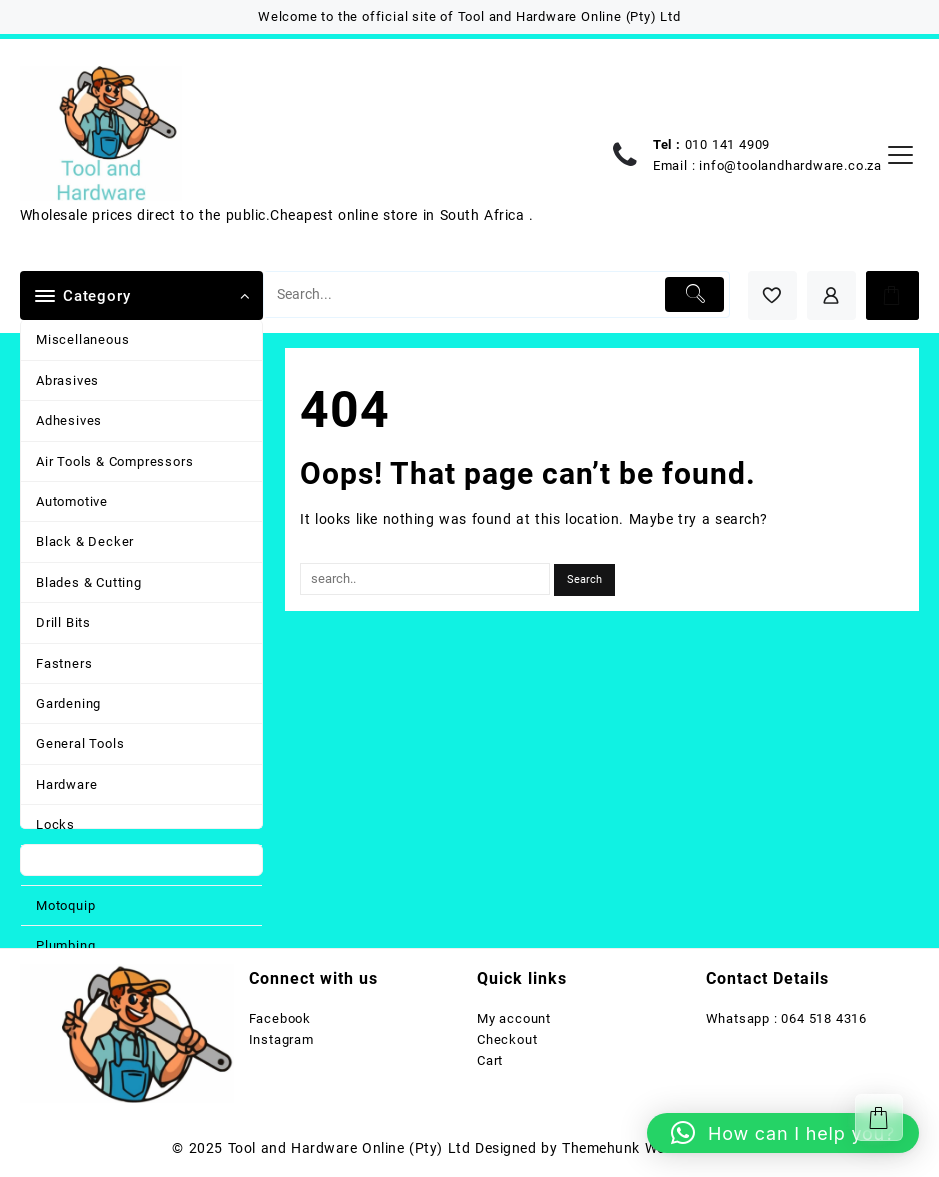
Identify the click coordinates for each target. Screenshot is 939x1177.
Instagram (281, 1039)
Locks (55, 824)
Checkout (507, 1039)
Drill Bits (63, 622)
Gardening (68, 703)
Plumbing (65, 945)
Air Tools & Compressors (114, 461)
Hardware (66, 784)
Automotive (72, 501)
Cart (490, 1060)
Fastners (64, 663)
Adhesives (69, 420)
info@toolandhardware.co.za (790, 165)
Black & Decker (85, 541)
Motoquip (65, 905)
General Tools (80, 743)
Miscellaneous (82, 339)
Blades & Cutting (89, 582)
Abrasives (67, 380)
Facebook (280, 1018)
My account (514, 1018)
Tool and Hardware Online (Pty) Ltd (349, 1148)
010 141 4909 (728, 144)
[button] (783, 1133)
